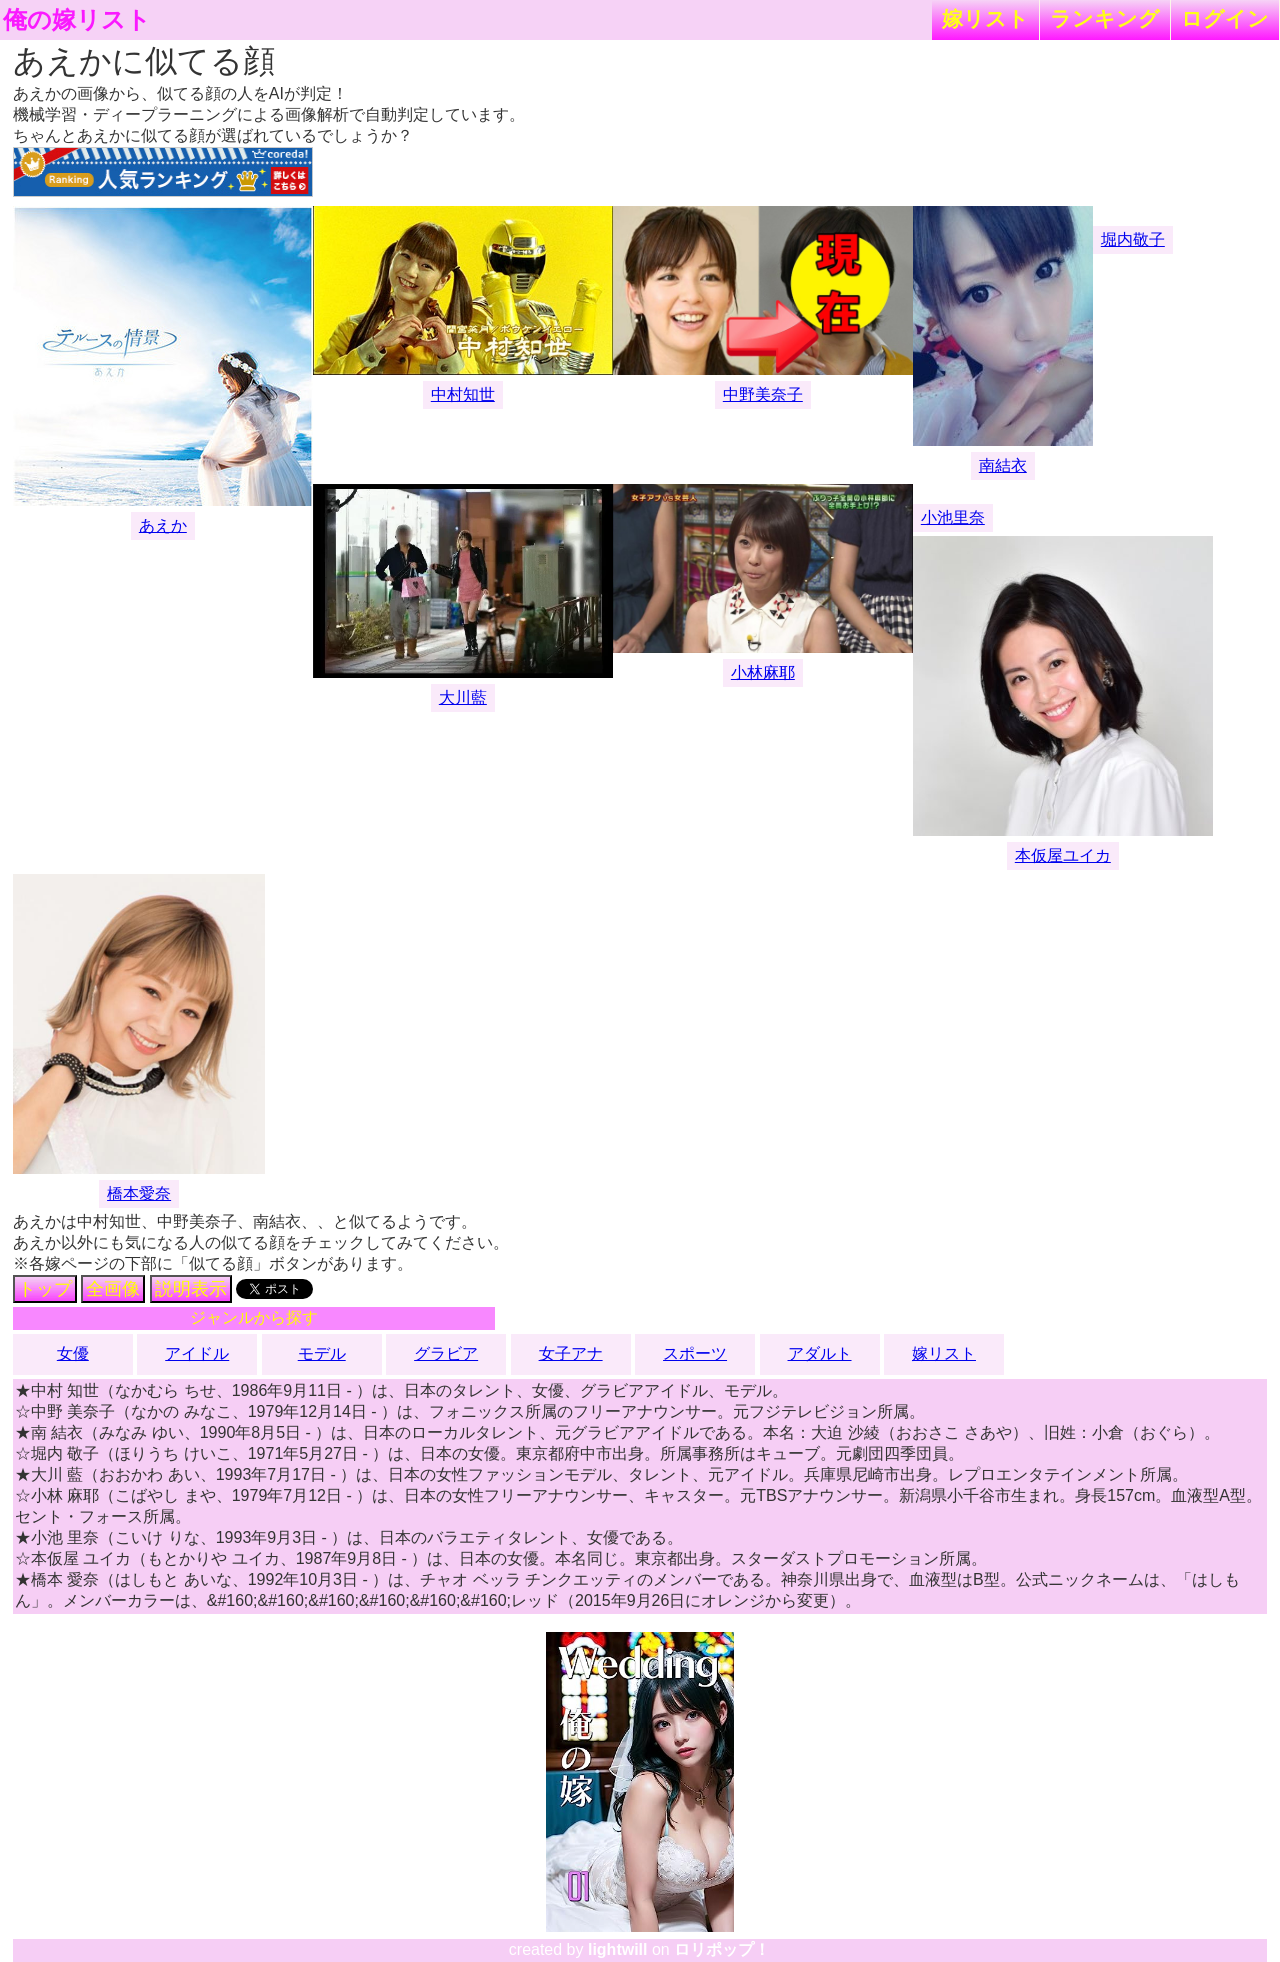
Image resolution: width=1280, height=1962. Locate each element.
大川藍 (463, 697)
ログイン (1225, 18)
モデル (322, 1353)
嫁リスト (985, 18)
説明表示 (191, 1289)
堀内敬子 (1133, 239)
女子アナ (571, 1353)
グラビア (446, 1353)
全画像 (113, 1289)
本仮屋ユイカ (1063, 855)
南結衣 (1003, 465)
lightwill (618, 1949)
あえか (163, 525)
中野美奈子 (763, 394)
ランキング (1105, 18)
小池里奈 (953, 517)
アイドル (197, 1353)
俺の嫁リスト (77, 20)
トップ (45, 1289)
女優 (73, 1353)
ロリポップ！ (722, 1949)
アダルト (820, 1353)
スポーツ (695, 1353)
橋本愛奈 (139, 1193)
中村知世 (463, 394)
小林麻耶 (763, 672)
